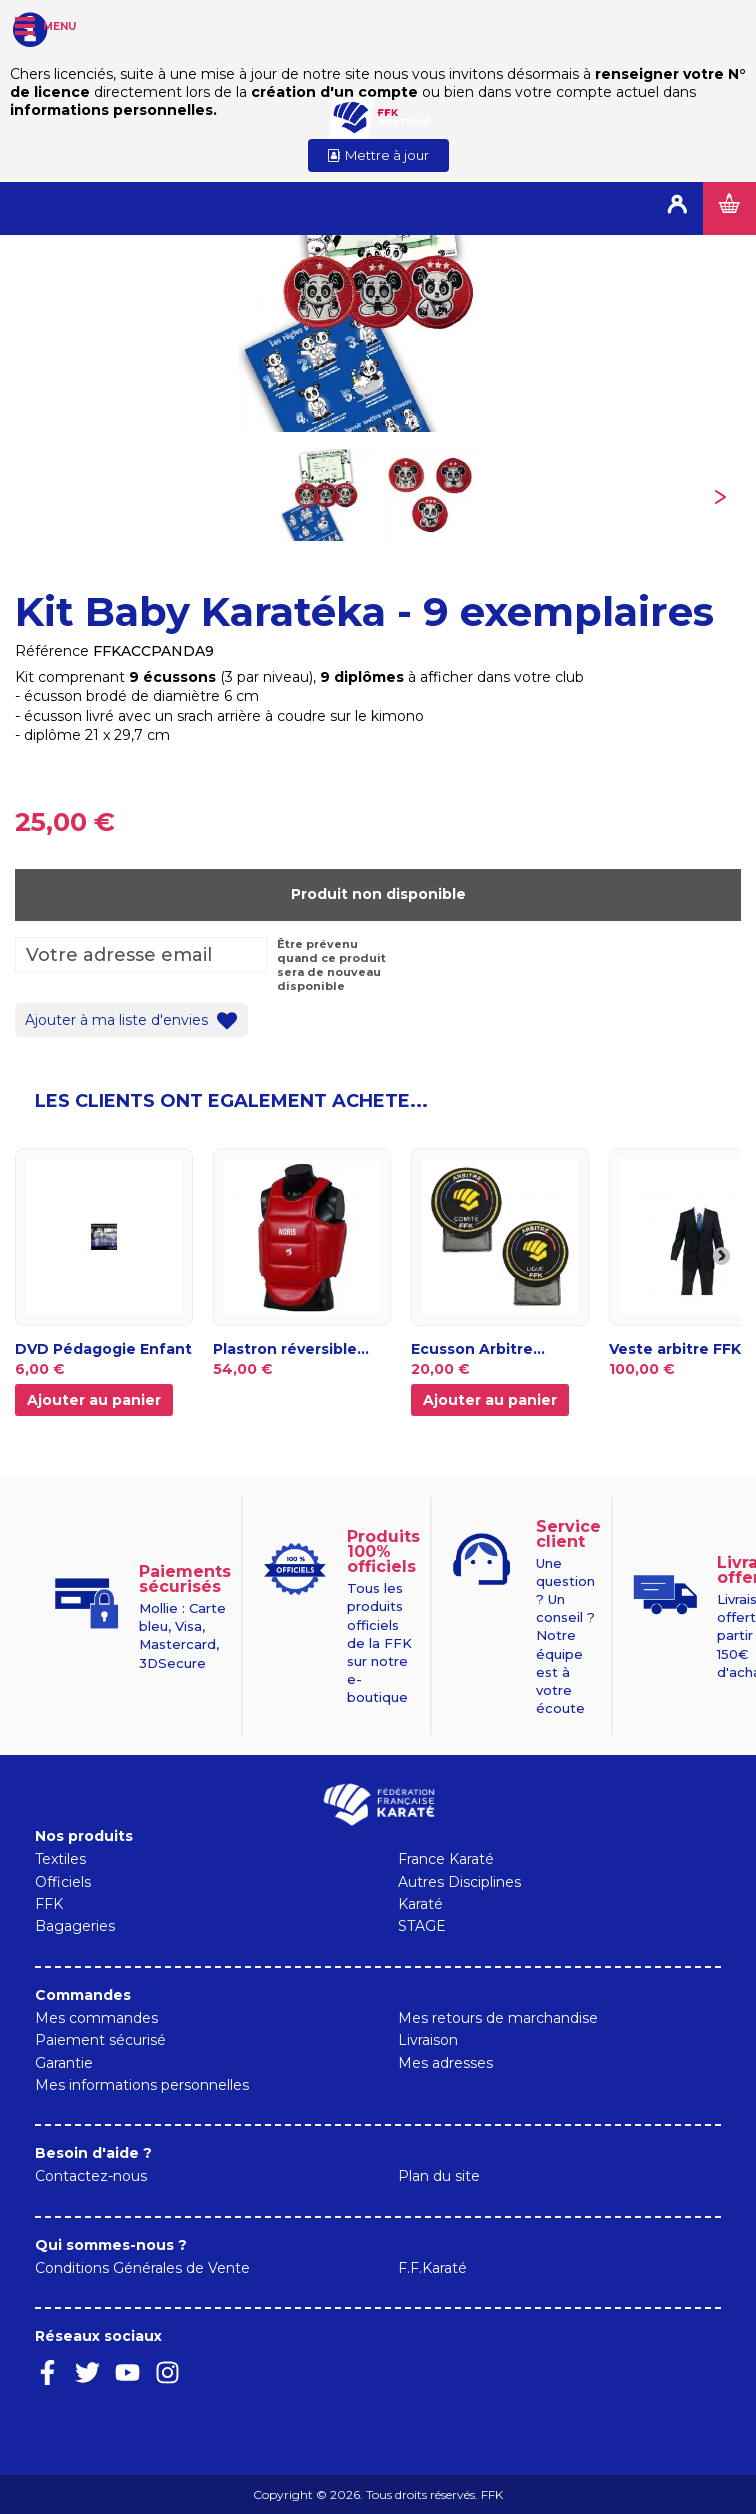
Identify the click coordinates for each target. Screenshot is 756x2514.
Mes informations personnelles (142, 2085)
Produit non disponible (378, 894)
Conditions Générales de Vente (142, 2268)
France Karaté (446, 1859)
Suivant (720, 494)
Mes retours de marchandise (498, 2018)
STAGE (422, 1926)
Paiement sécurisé (100, 2040)
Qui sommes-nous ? (111, 2245)
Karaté (420, 1904)
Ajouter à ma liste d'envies (118, 1019)
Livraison (428, 2040)
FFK (49, 1904)
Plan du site (439, 2176)
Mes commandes (96, 2018)
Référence (52, 651)
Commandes (83, 1995)
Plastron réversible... (291, 1349)
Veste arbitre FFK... (681, 1349)
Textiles (60, 1859)
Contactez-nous (91, 2176)
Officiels (63, 1882)
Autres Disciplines (459, 1882)
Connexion (676, 208)
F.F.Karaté (432, 2268)
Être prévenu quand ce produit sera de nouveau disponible (331, 965)
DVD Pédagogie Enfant (103, 1349)
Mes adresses (445, 2063)
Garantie (64, 2063)
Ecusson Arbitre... (478, 1349)
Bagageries (75, 1926)
